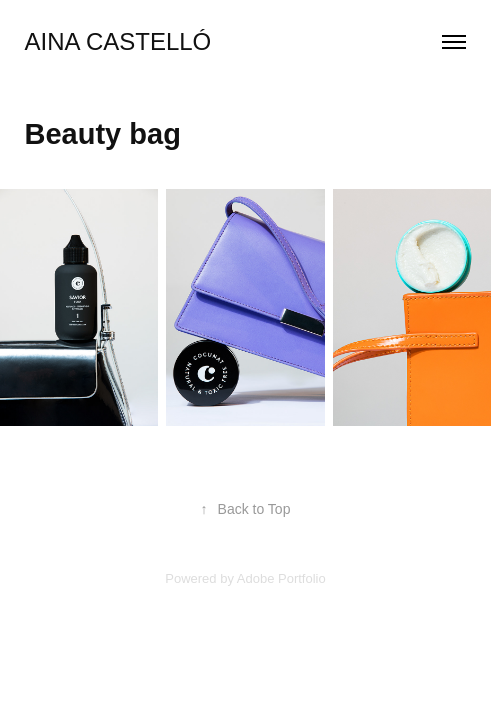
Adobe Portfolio (281, 578)
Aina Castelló (118, 41)
